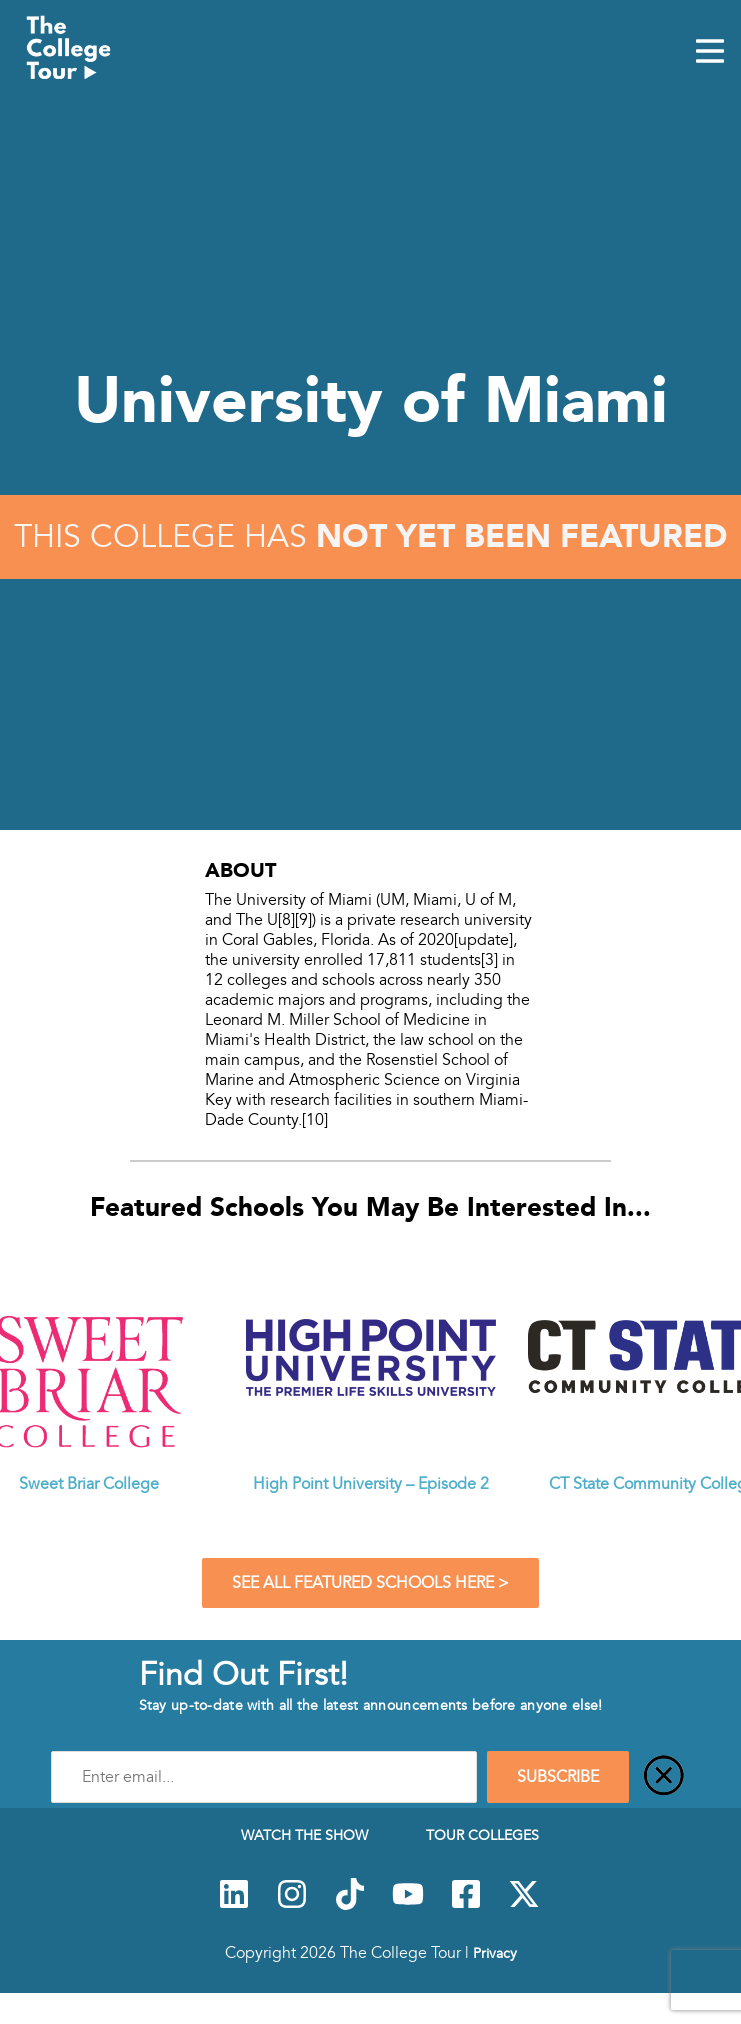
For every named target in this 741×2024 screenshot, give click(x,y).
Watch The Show (304, 1835)
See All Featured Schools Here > (370, 1583)
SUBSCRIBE (558, 1777)
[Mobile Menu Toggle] (710, 53)
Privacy (495, 1953)
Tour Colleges (482, 1835)
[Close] (664, 1777)
